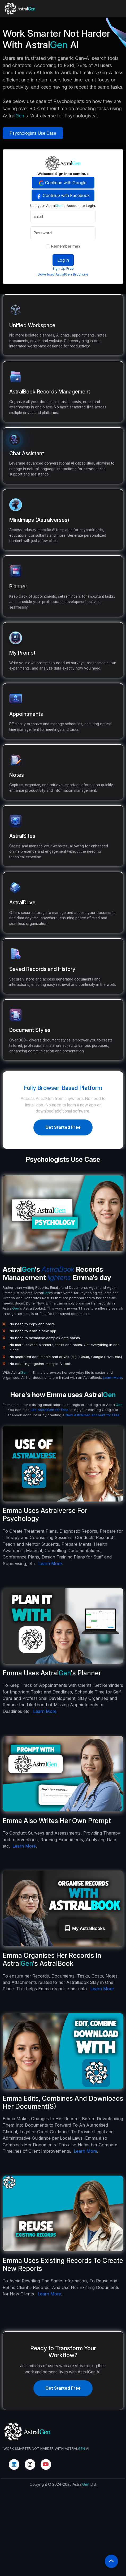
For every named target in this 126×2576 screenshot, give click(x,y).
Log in (89, 260)
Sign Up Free (88, 268)
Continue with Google (88, 183)
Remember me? (89, 246)
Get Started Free (63, 1127)
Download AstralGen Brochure (88, 274)
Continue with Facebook (88, 196)
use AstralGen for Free (49, 1436)
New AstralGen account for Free (93, 1441)
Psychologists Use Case (33, 133)
